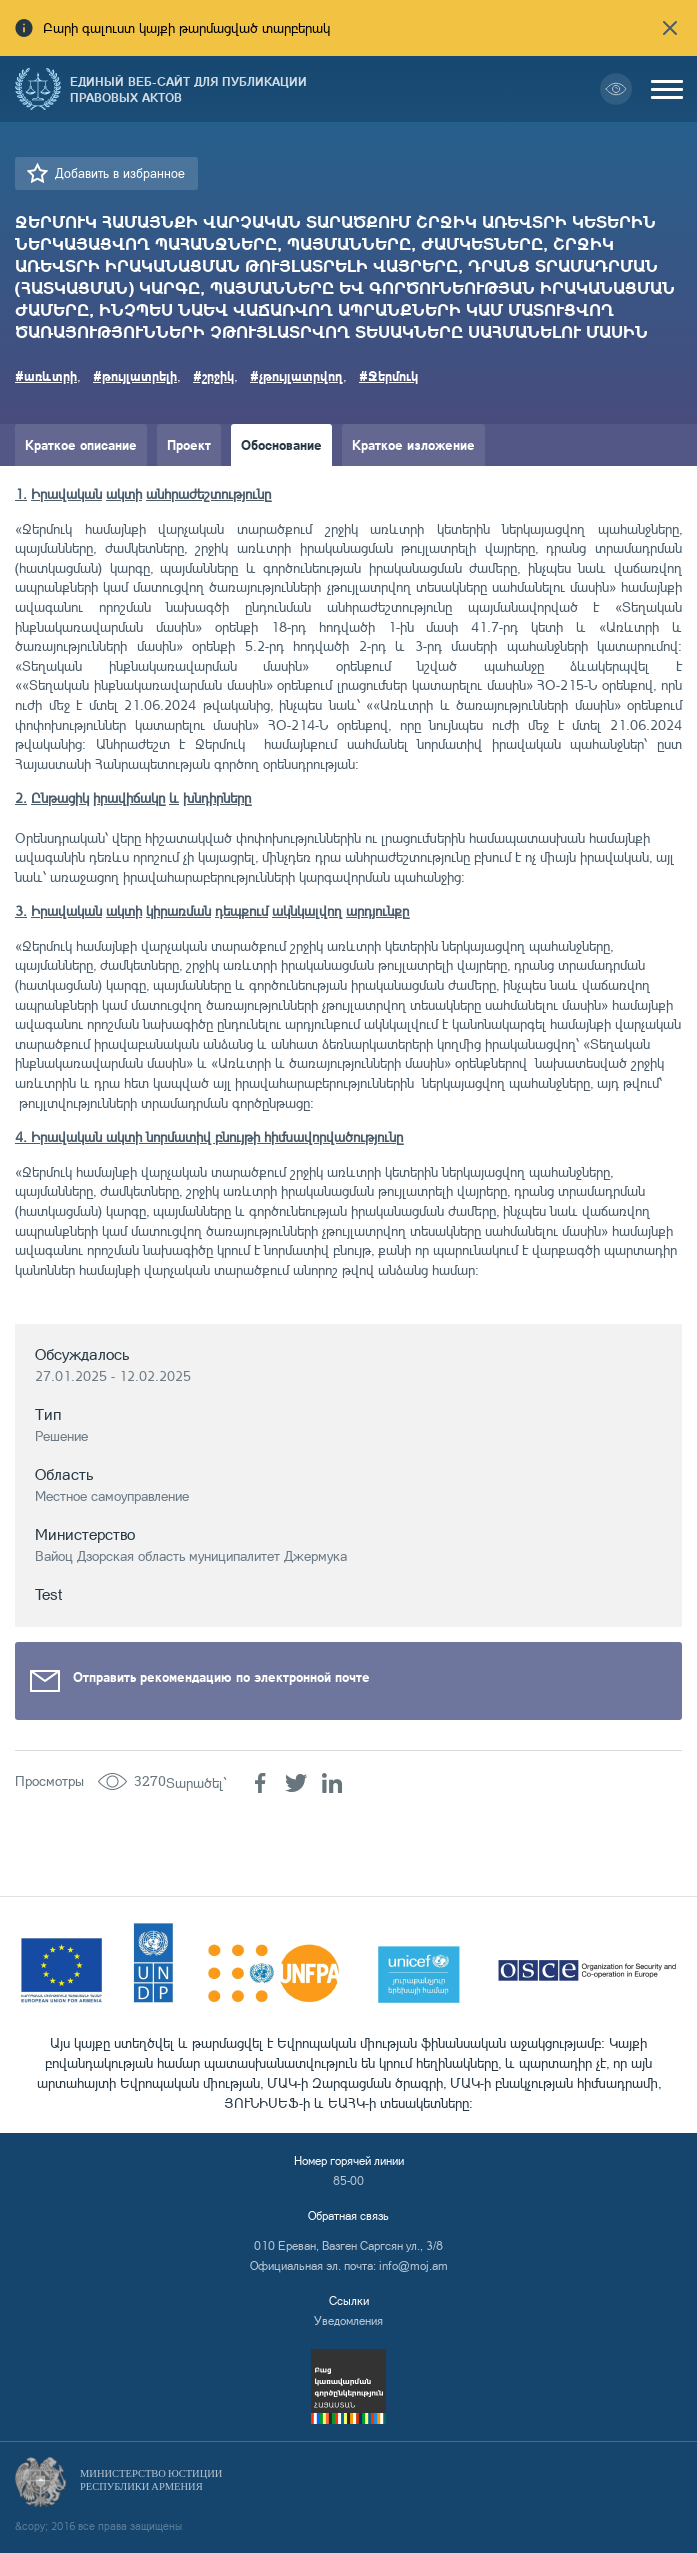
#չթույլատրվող (296, 375)
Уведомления (348, 2320)
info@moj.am (413, 2265)
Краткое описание (81, 444)
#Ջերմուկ (388, 375)
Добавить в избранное (120, 173)
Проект (189, 444)
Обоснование (281, 444)
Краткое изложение (413, 444)
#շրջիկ (213, 375)
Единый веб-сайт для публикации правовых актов (188, 89)
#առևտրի (46, 375)
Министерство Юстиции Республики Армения (151, 2480)
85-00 (348, 2180)
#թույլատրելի (135, 375)
